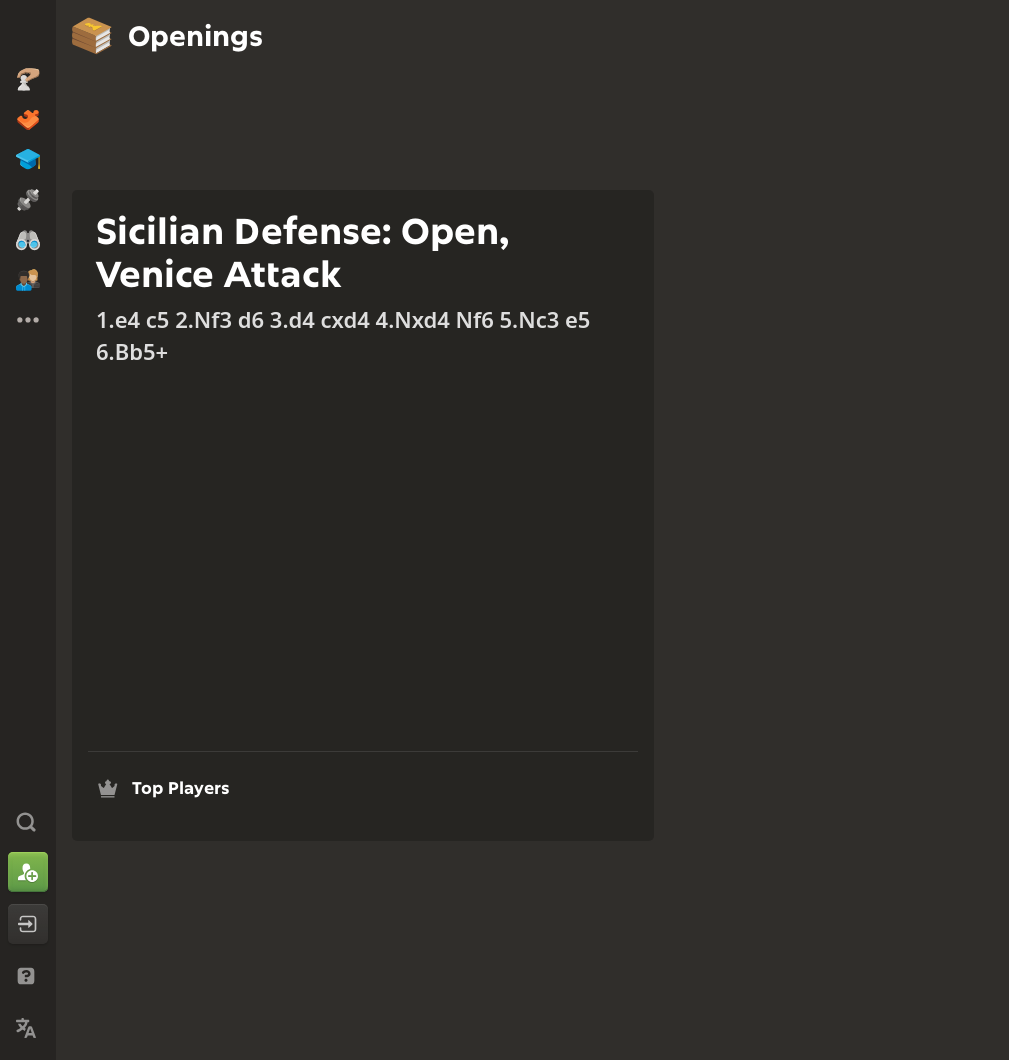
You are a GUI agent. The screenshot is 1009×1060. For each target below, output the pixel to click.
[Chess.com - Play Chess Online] (28, 34)
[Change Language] (28, 1028)
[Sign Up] (28, 872)
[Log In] (28, 924)
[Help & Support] (28, 976)
